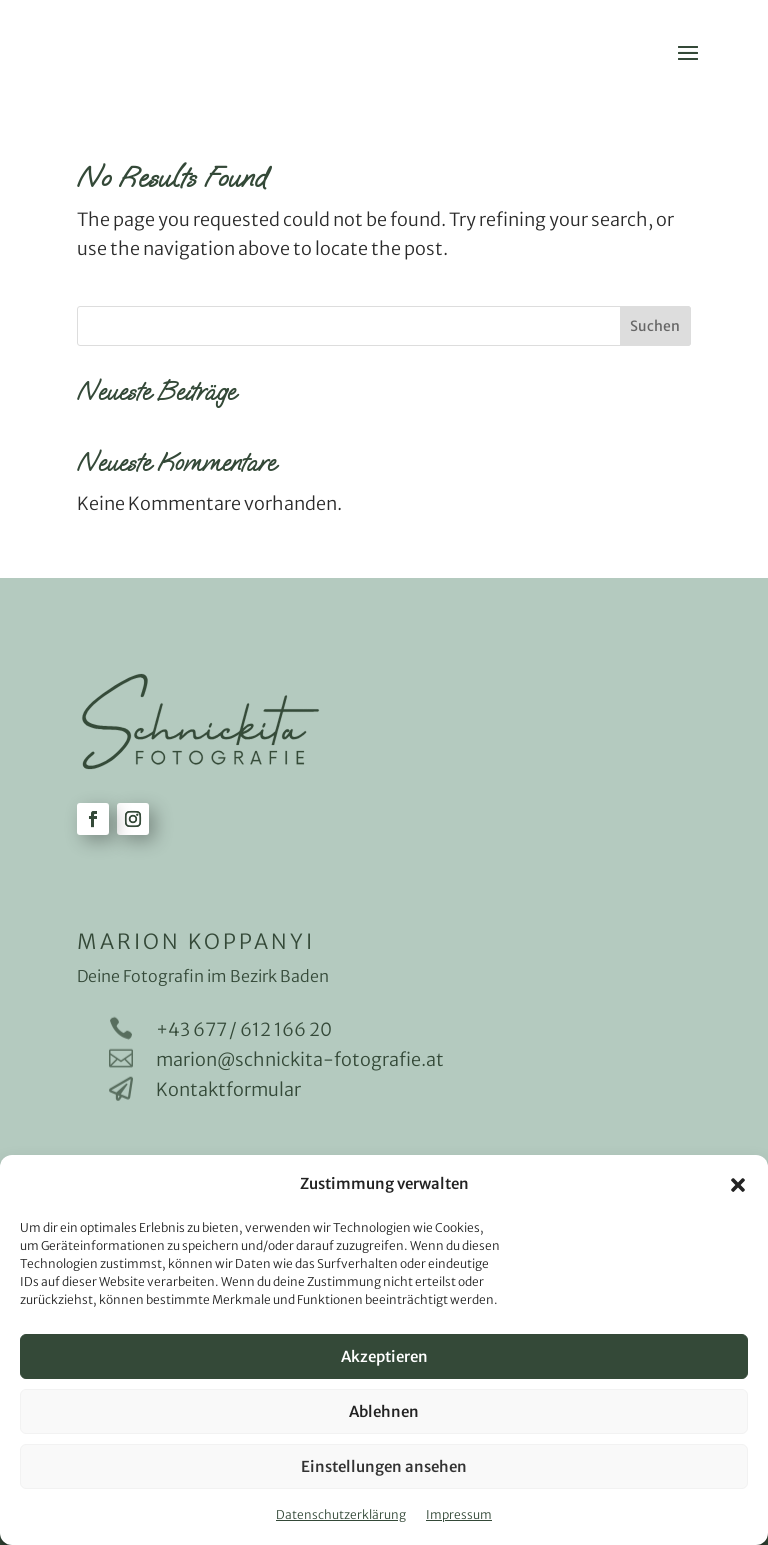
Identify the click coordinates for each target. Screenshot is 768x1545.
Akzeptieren (384, 1356)
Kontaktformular (228, 1089)
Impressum (459, 1514)
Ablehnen (384, 1411)
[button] (738, 1185)
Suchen (655, 326)
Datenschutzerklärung (341, 1514)
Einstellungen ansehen (384, 1466)
